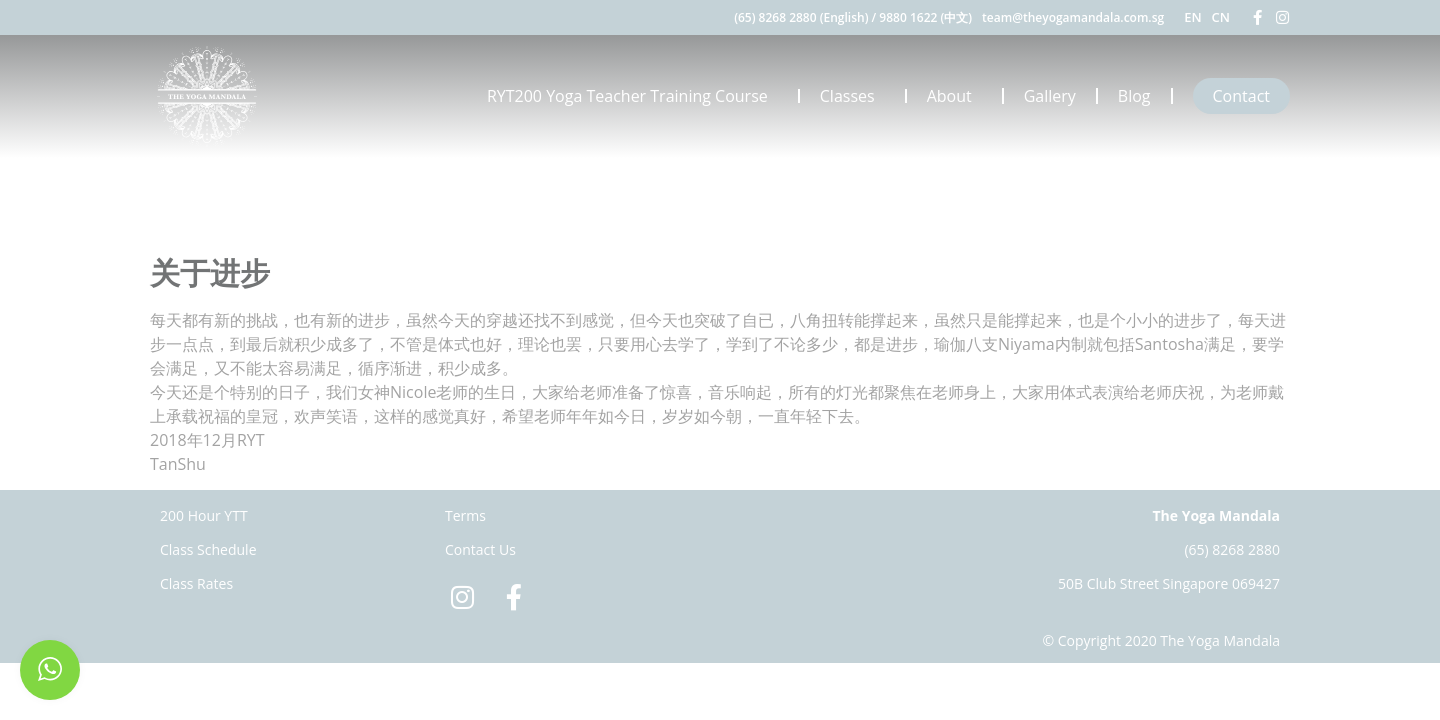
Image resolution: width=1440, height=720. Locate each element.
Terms (465, 515)
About (954, 96)
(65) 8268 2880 (1232, 549)
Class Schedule (208, 549)
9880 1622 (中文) (925, 17)
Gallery (1050, 96)
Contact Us (480, 549)
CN (1221, 17)
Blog (1134, 96)
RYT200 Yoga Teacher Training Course (632, 96)
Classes (852, 96)
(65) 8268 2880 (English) (801, 17)
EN (1192, 17)
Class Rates (196, 583)
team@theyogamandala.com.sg (1073, 17)
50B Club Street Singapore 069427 (1169, 583)
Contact (1241, 96)
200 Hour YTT (204, 515)
